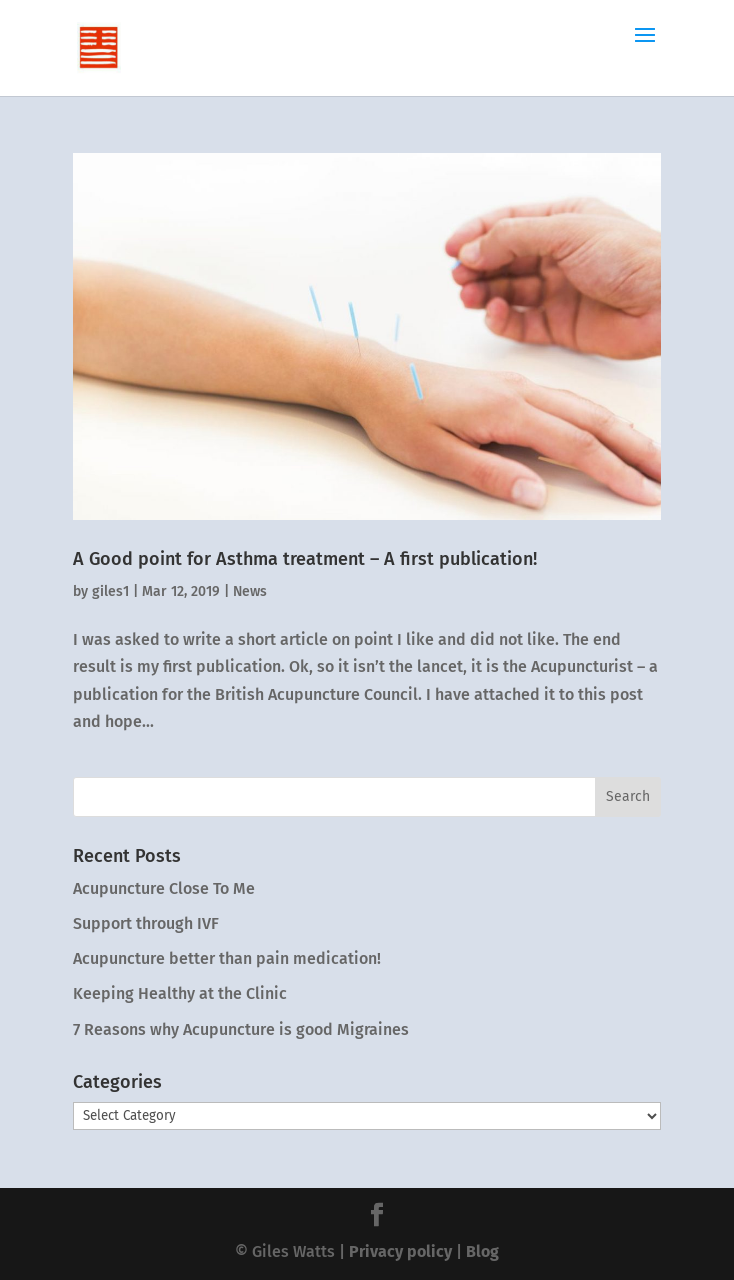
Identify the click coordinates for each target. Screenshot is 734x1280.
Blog (482, 1251)
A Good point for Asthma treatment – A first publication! (305, 559)
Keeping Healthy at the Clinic (180, 993)
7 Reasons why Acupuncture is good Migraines (241, 1029)
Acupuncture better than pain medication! (227, 958)
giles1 (110, 591)
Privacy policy (400, 1251)
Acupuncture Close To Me (164, 888)
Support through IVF (146, 923)
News (250, 591)
